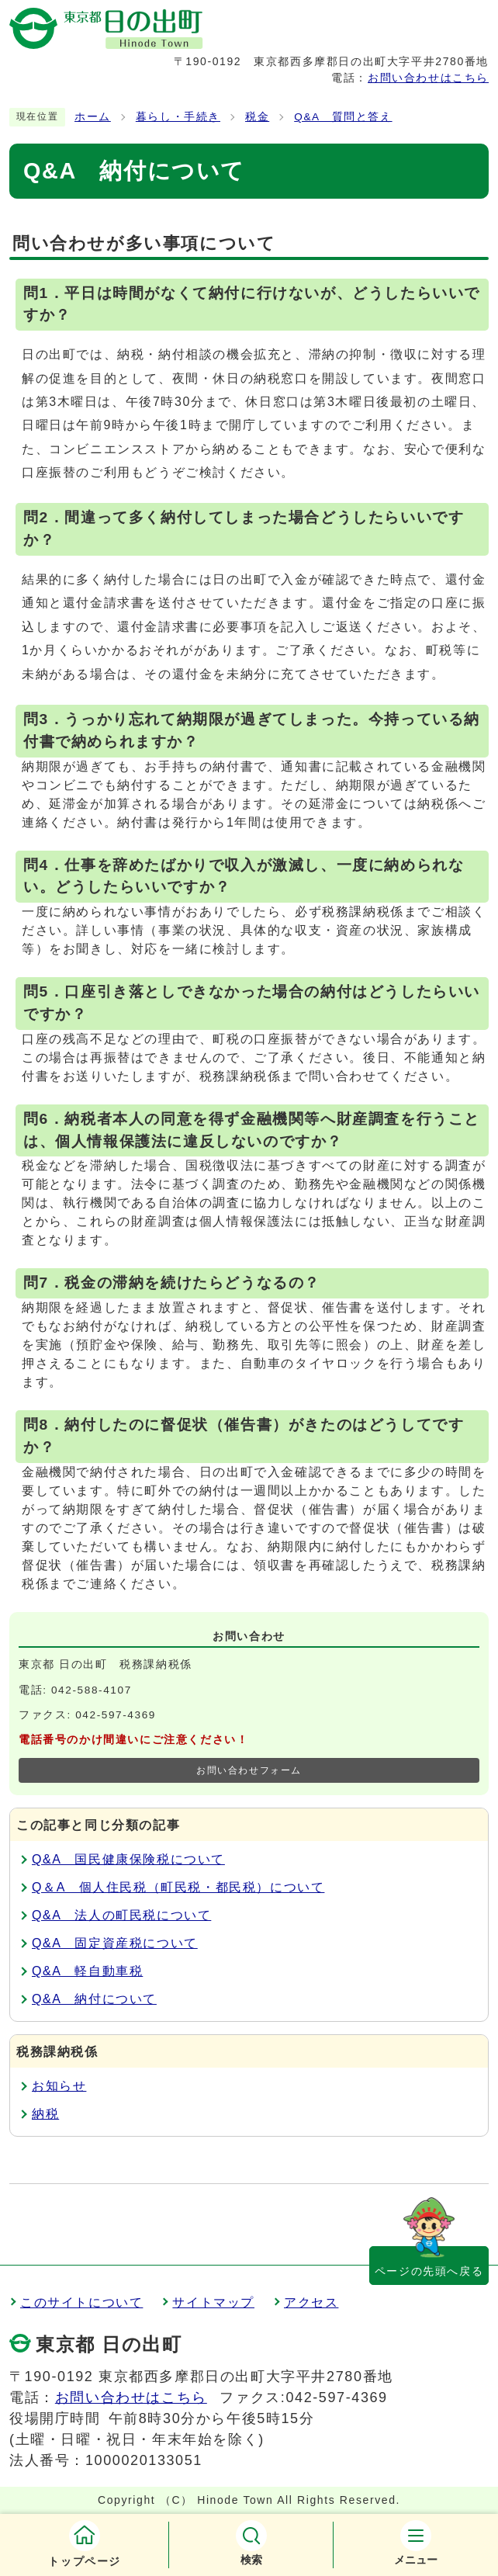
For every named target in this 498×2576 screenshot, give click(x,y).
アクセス (311, 2302)
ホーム (92, 117)
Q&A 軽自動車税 (87, 1971)
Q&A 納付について (94, 1999)
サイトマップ (213, 2302)
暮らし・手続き (178, 117)
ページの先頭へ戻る (429, 2271)
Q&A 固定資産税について (115, 1943)
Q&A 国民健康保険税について (128, 1859)
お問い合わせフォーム (249, 1770)
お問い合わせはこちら (428, 77)
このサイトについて (81, 2302)
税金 (257, 117)
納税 (45, 2113)
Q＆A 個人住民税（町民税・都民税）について (178, 1887)
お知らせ (59, 2085)
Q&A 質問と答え (343, 117)
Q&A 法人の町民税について (121, 1915)
